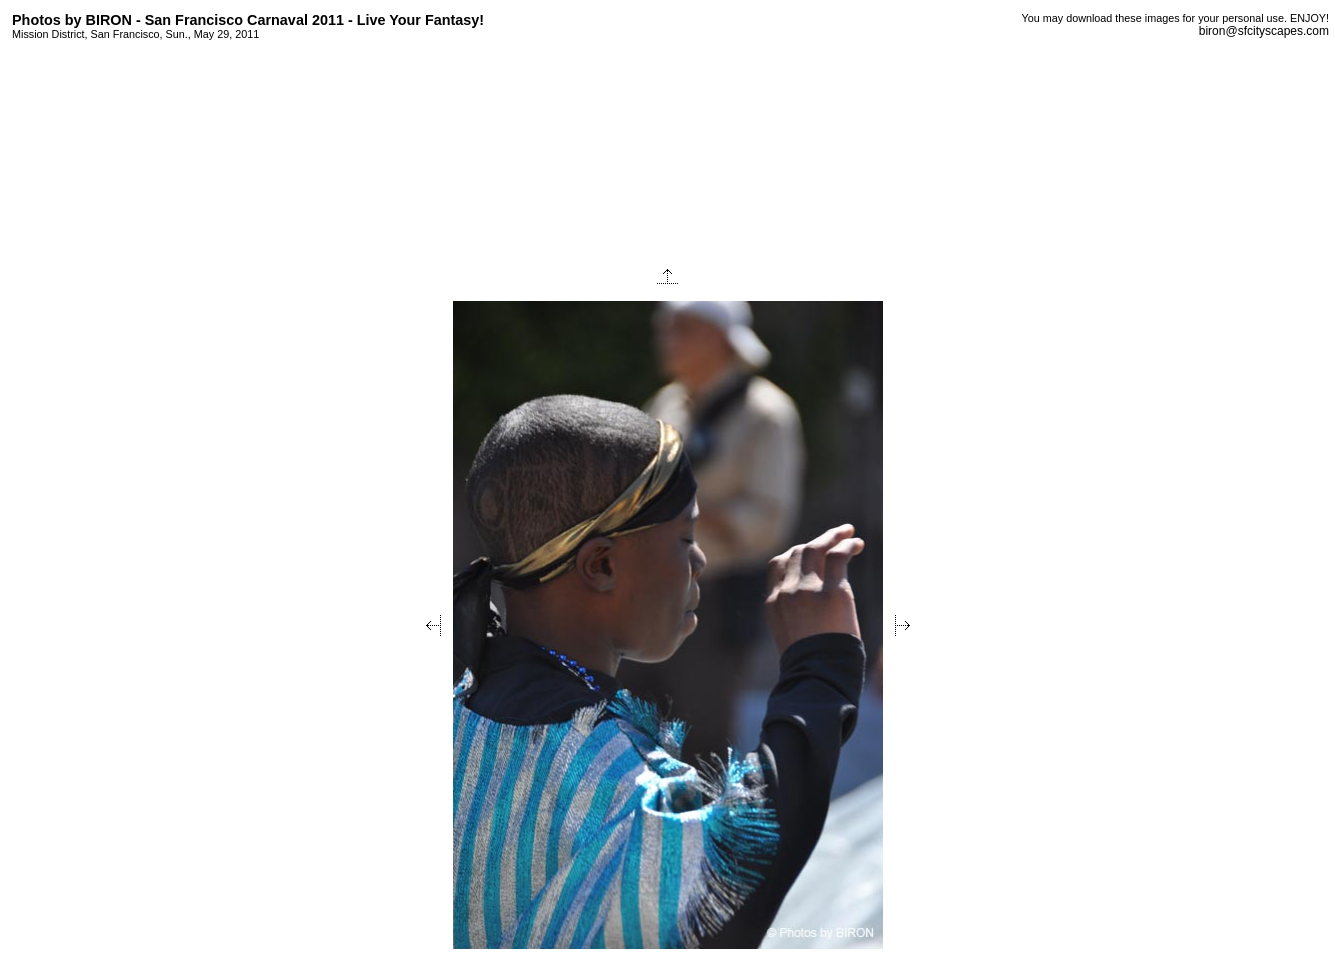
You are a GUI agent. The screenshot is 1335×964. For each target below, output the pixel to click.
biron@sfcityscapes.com (1264, 31)
